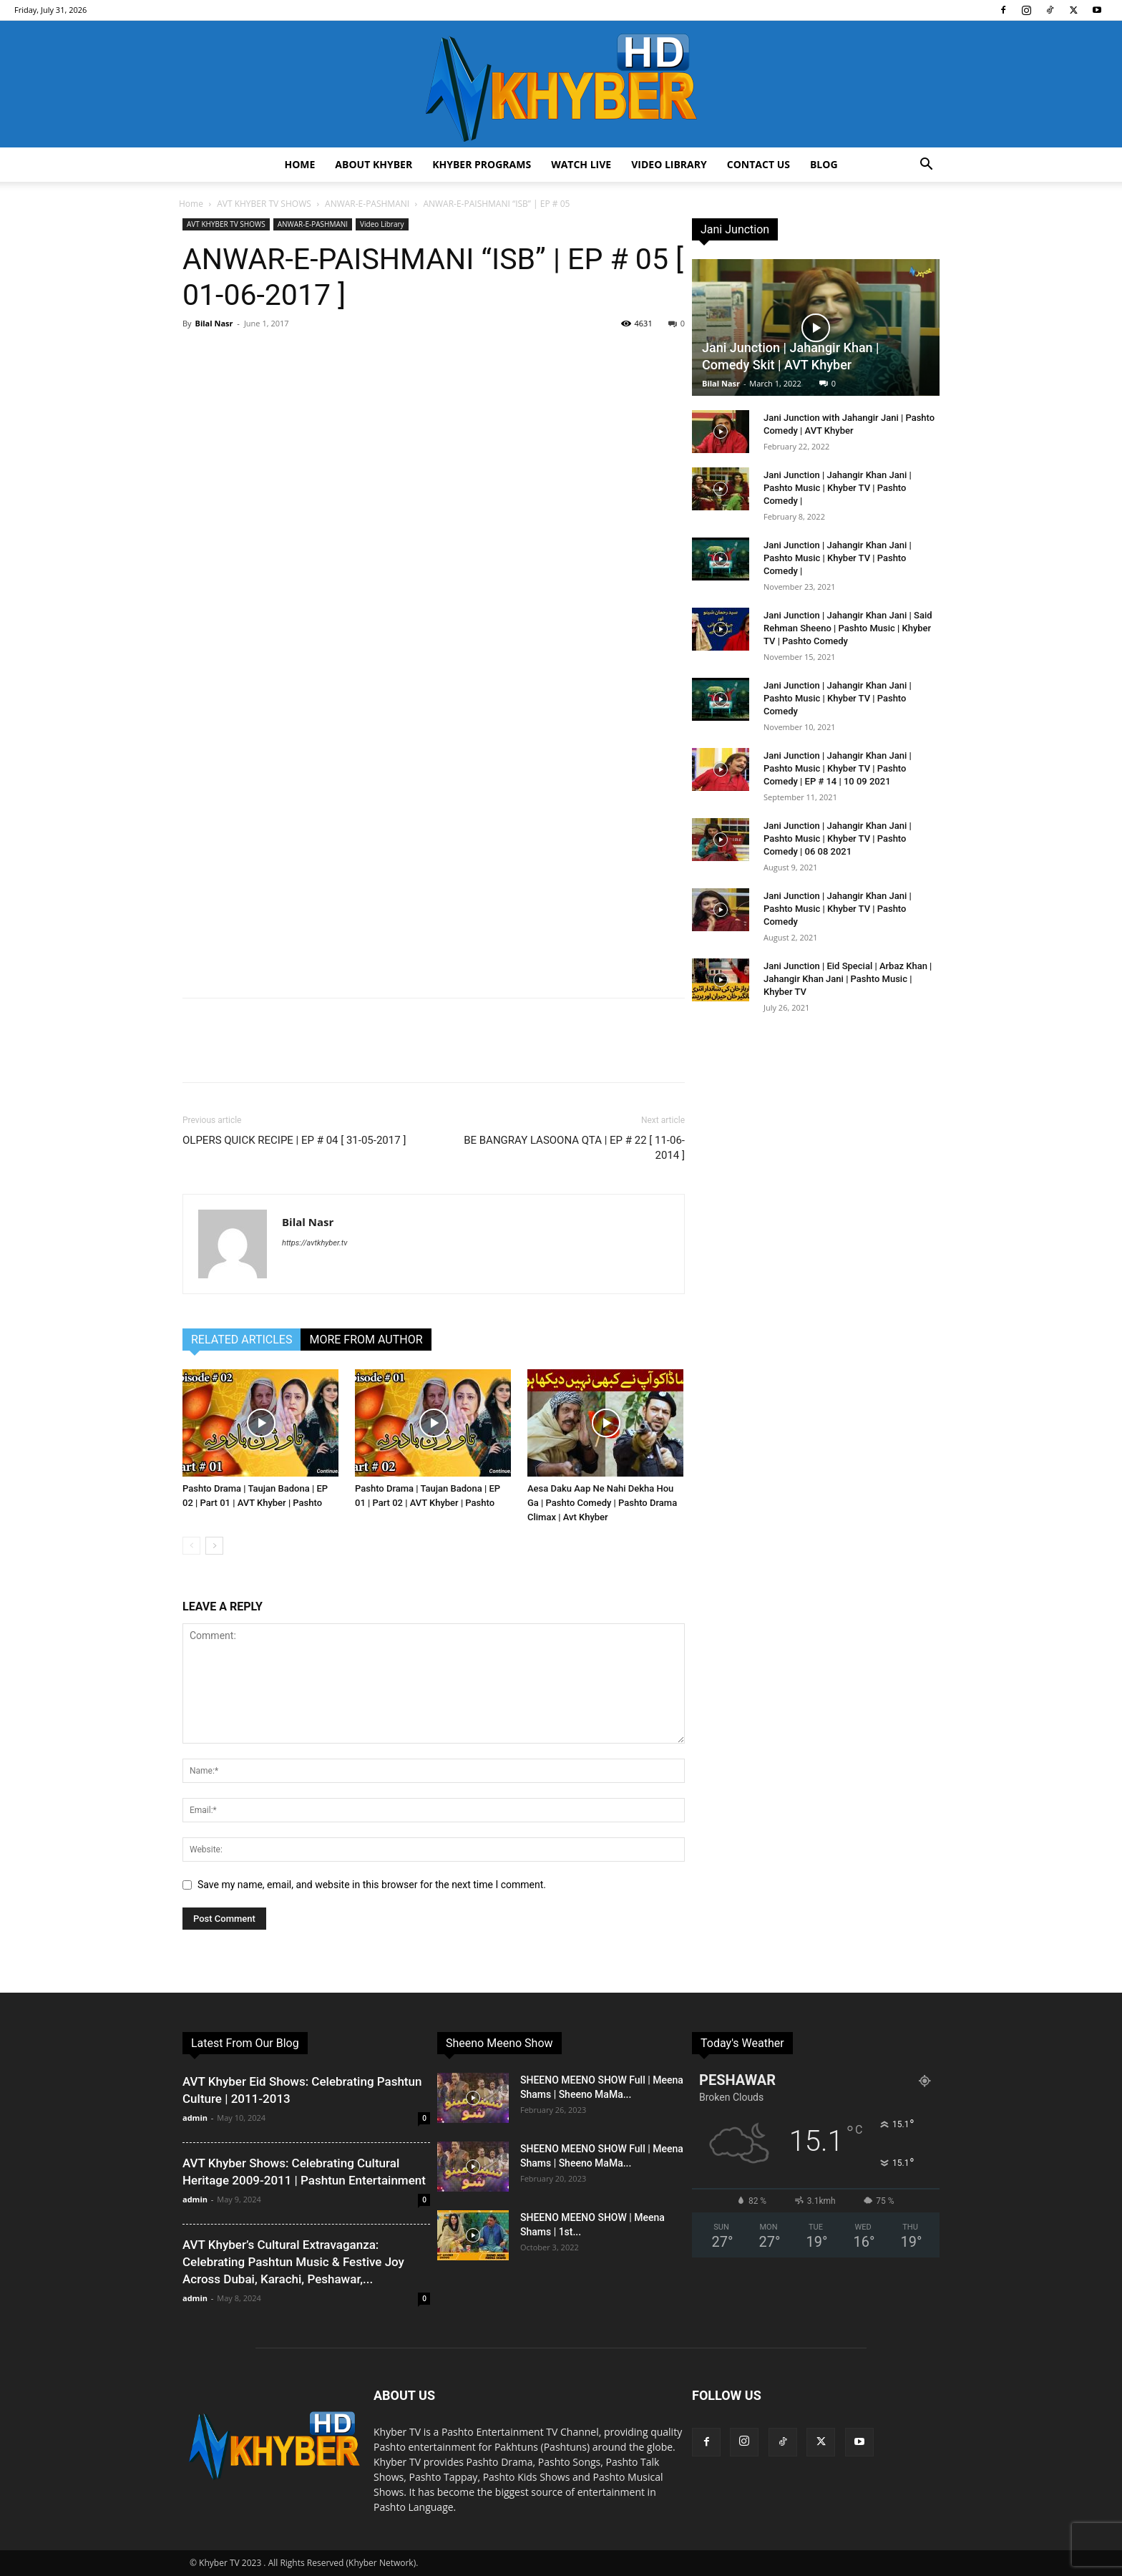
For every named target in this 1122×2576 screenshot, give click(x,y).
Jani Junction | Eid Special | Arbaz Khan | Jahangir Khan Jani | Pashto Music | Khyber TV (848, 979)
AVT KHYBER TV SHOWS (264, 204)
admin (195, 2117)
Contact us (758, 164)
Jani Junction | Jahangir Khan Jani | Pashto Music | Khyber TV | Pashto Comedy (838, 698)
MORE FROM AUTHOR (365, 1339)
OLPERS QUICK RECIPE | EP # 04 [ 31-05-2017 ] (294, 1140)
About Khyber (373, 164)
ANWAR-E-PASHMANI (367, 204)
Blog (824, 164)
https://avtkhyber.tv (314, 1243)
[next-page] (214, 1546)
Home (299, 164)
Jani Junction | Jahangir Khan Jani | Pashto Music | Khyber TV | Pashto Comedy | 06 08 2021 (838, 838)
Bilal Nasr (214, 323)
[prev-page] (191, 1546)
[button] (926, 165)
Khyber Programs (481, 164)
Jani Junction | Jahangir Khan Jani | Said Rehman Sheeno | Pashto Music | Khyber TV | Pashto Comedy (848, 628)
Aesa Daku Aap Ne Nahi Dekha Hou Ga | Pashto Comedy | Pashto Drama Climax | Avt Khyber (602, 1502)
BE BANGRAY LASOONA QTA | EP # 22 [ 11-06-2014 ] (574, 1148)
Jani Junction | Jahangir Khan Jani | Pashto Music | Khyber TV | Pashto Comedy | (838, 488)
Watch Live (581, 164)
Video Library (669, 164)
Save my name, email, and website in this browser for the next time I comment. (371, 1884)
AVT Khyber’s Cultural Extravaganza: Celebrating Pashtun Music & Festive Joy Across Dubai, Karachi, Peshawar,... (293, 2261)
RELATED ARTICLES (241, 1339)
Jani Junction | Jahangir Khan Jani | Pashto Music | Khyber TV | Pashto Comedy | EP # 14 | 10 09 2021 (838, 768)
